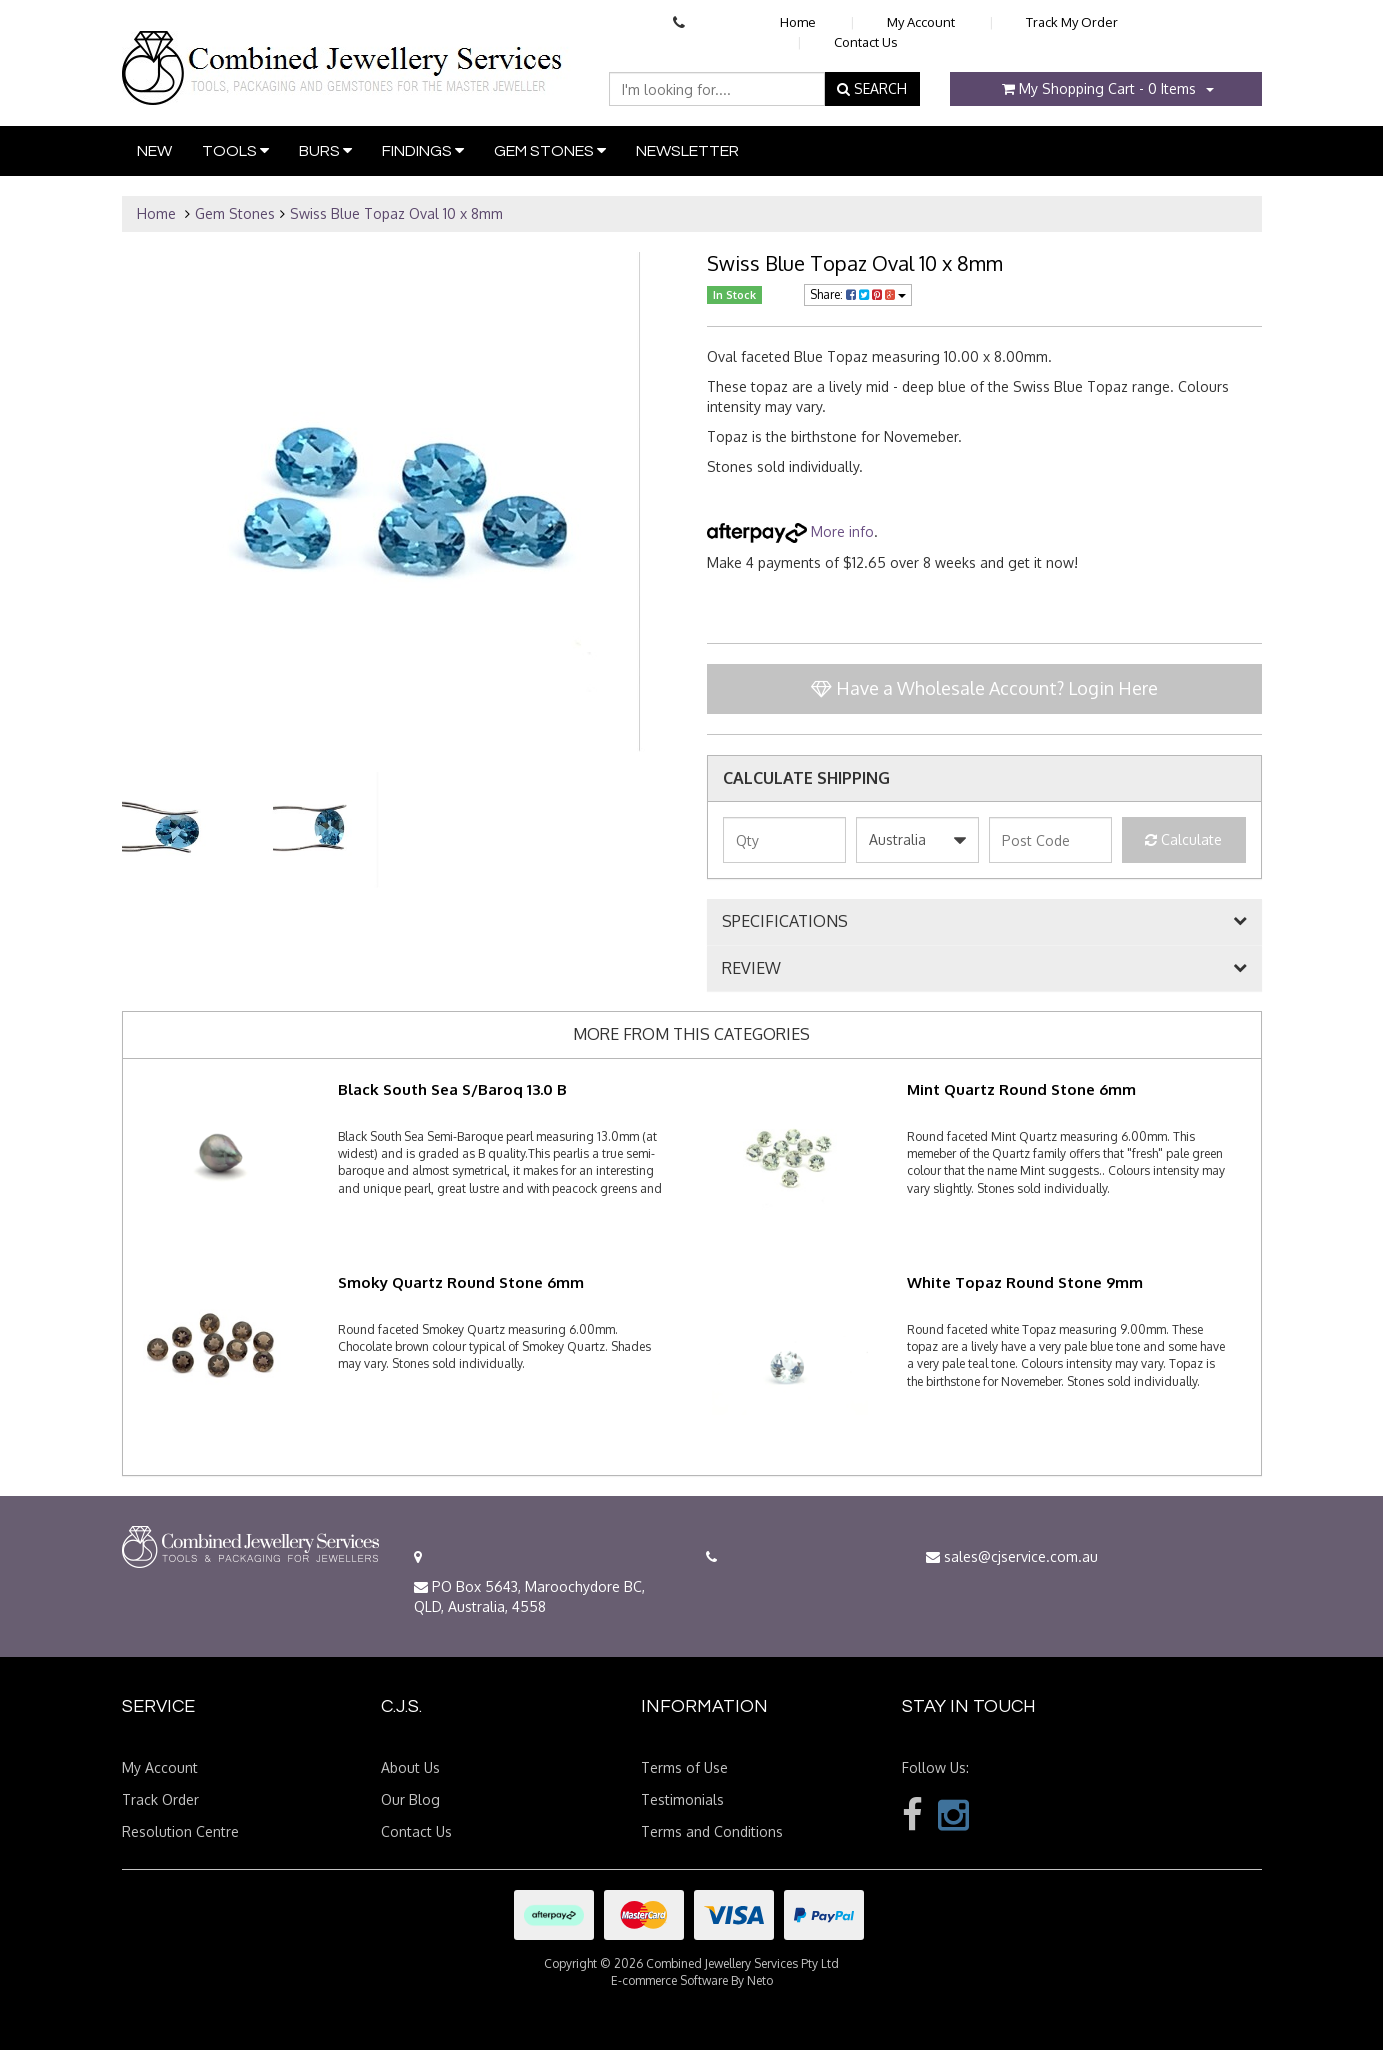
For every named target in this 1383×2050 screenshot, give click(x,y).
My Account (921, 22)
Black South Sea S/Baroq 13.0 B (452, 1089)
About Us (410, 1767)
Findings (423, 150)
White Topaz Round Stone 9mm (1025, 1282)
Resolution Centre (180, 1831)
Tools (235, 150)
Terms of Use (684, 1767)
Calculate (1183, 839)
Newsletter (687, 151)
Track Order (160, 1799)
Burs (325, 150)
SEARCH (872, 88)
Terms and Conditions (712, 1831)
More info (790, 531)
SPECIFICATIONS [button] (785, 922)
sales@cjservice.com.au (1012, 1556)
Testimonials (682, 1799)
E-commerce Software (669, 1980)
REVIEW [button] (751, 969)
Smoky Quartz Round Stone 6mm (461, 1282)
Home (798, 22)
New (154, 151)
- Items (1099, 88)
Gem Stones (550, 150)
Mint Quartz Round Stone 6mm (1021, 1089)
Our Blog (410, 1799)
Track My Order (1072, 22)
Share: (858, 294)
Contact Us (866, 42)
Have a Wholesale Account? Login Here (984, 688)
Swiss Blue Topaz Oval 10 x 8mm (396, 213)
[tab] (984, 922)
